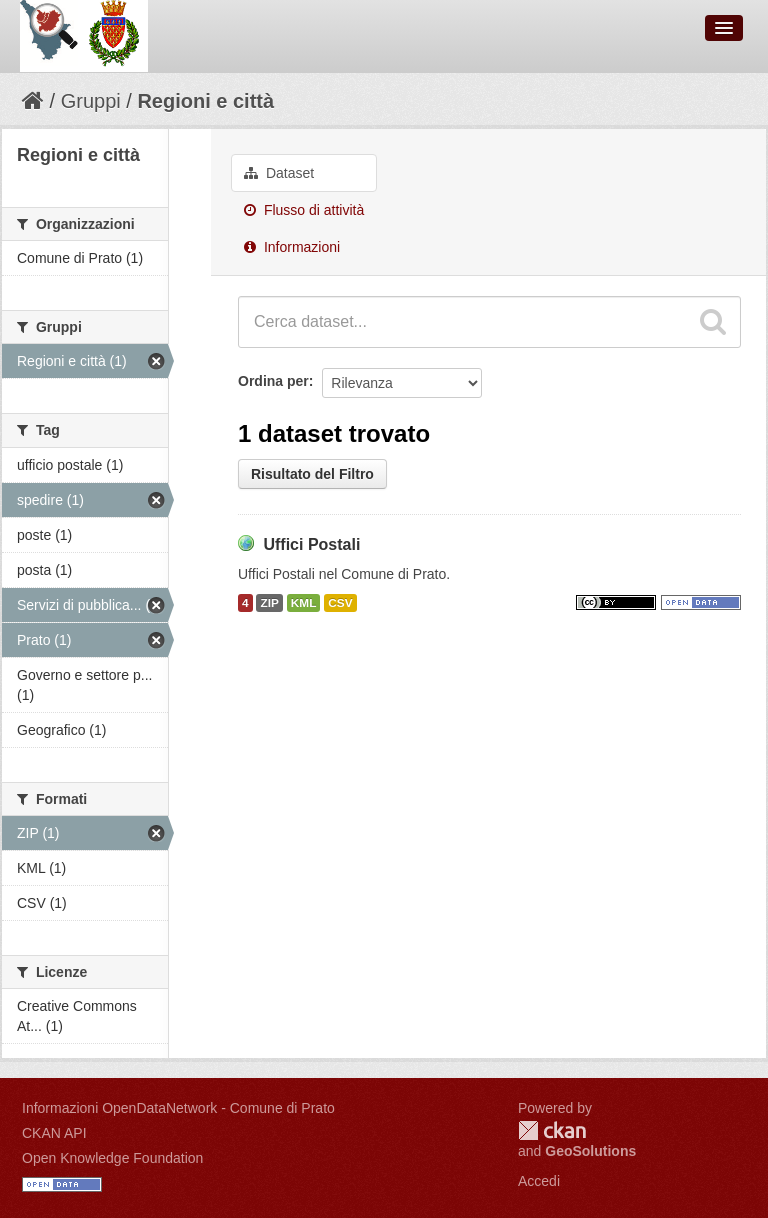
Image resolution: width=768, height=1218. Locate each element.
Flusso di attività (304, 210)
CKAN (552, 1130)
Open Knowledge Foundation (112, 1158)
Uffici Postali (311, 544)
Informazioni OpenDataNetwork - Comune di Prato (178, 1108)
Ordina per (273, 381)
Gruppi (91, 101)
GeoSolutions (590, 1151)
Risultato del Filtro (312, 474)
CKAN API (54, 1133)
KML (304, 603)
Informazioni (292, 247)
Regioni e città (205, 101)
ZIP (269, 603)
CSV (340, 603)
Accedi (539, 1181)
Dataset (279, 173)
